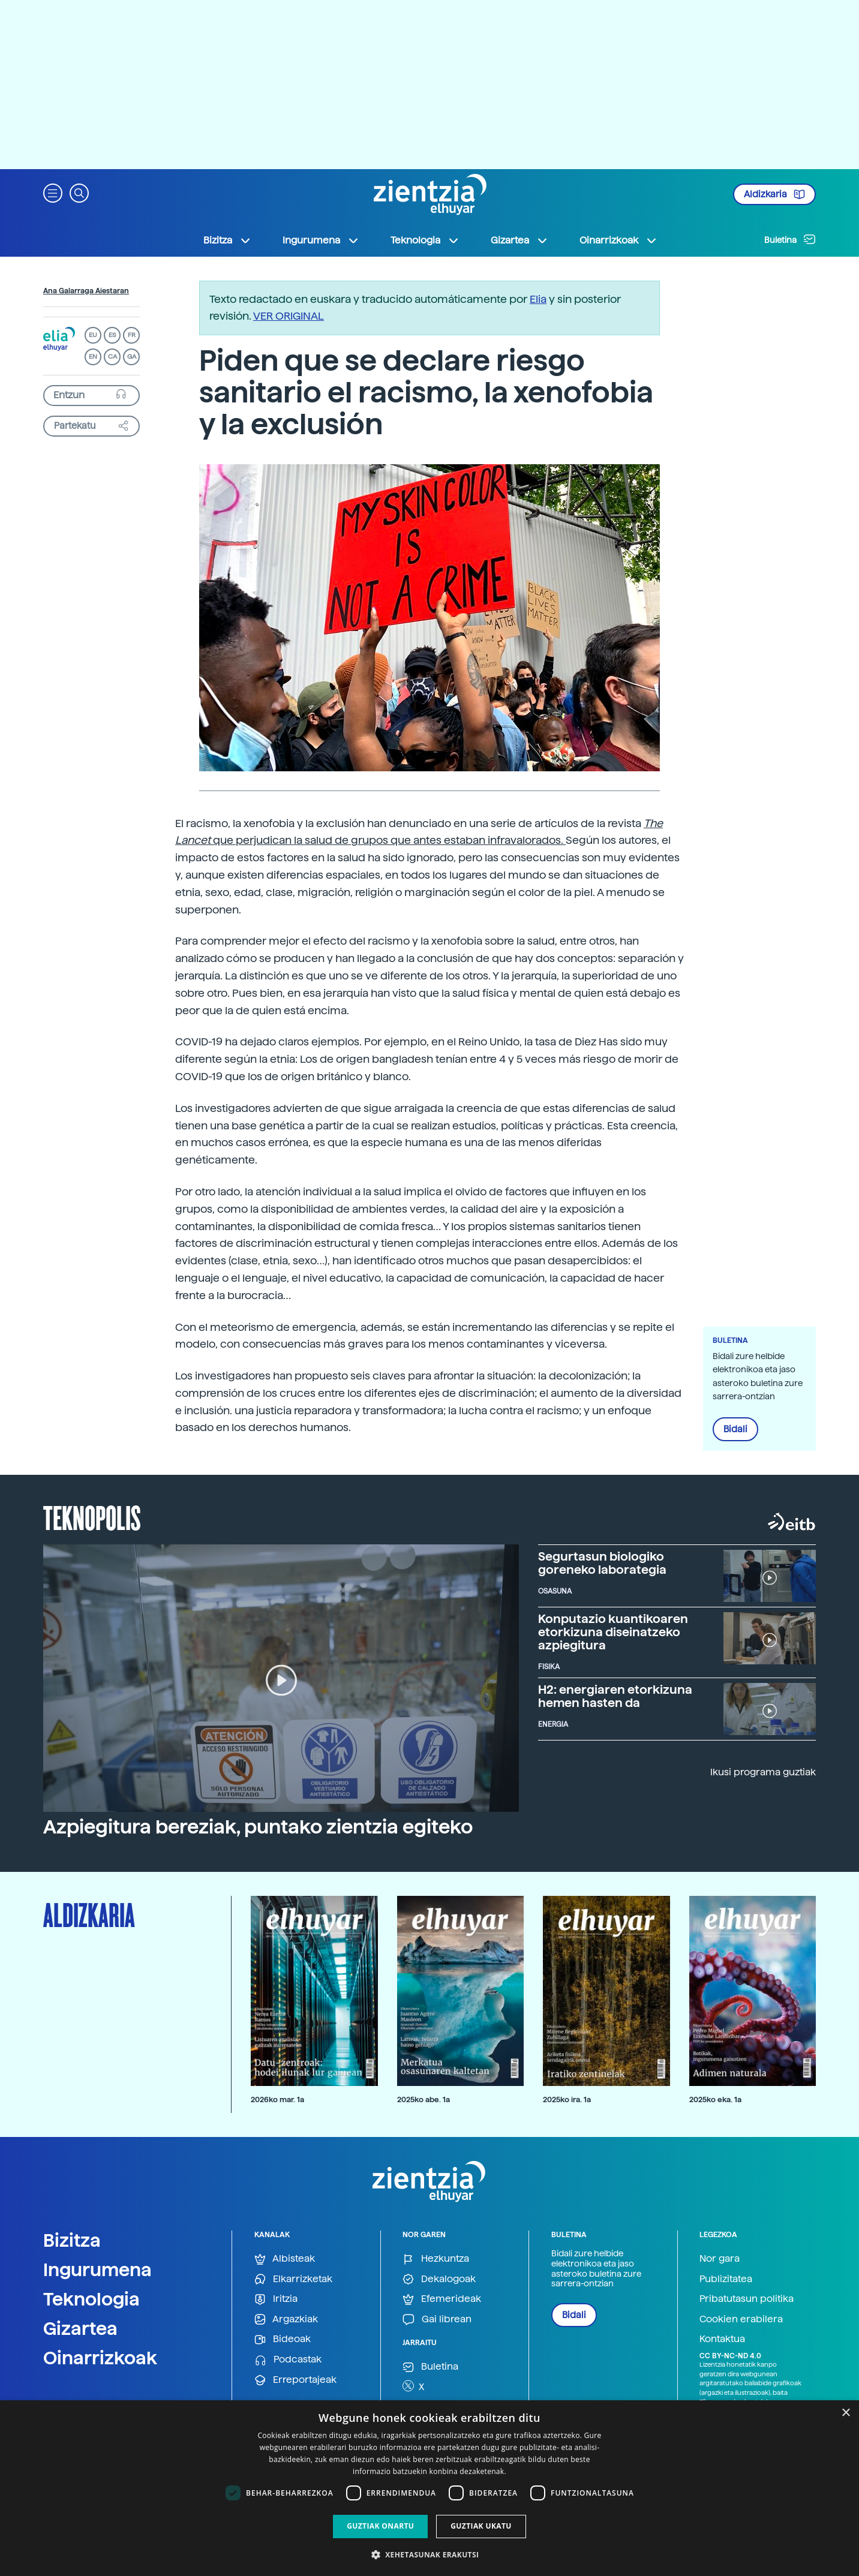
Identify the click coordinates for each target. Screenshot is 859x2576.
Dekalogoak (439, 2279)
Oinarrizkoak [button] (618, 241)
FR (132, 335)
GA (131, 356)
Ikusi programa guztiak (763, 1772)
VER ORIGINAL (288, 315)
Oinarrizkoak (100, 2357)
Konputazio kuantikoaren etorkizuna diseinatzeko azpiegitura (613, 1632)
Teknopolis (92, 1516)
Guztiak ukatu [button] (481, 2526)
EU (93, 335)
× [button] (845, 2413)
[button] (52, 192)
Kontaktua (722, 2338)
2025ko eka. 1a (715, 2099)
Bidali (735, 1429)
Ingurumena (97, 2269)
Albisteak (284, 2259)
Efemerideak (442, 2299)
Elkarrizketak (293, 2279)
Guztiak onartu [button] (380, 2526)
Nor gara (719, 2258)
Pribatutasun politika (746, 2298)
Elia (538, 299)
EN (93, 356)
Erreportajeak (295, 2380)
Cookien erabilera (741, 2319)
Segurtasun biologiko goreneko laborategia (602, 1563)
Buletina (790, 239)
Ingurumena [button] (321, 241)
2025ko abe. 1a (423, 2099)
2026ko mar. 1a (277, 2099)
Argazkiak (286, 2319)
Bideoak (282, 2339)
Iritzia (276, 2299)
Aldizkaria (774, 194)
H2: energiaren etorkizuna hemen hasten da (615, 1696)
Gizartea (80, 2328)
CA (112, 356)
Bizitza (72, 2240)
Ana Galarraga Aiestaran (86, 291)
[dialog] (429, 2488)
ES (112, 335)
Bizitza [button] (227, 241)
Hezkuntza (436, 2259)
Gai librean (437, 2319)
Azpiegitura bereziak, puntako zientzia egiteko (258, 1826)
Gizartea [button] (519, 241)
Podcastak (288, 2359)
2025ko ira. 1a (567, 2099)
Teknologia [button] (425, 241)
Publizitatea (725, 2279)
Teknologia (91, 2299)
